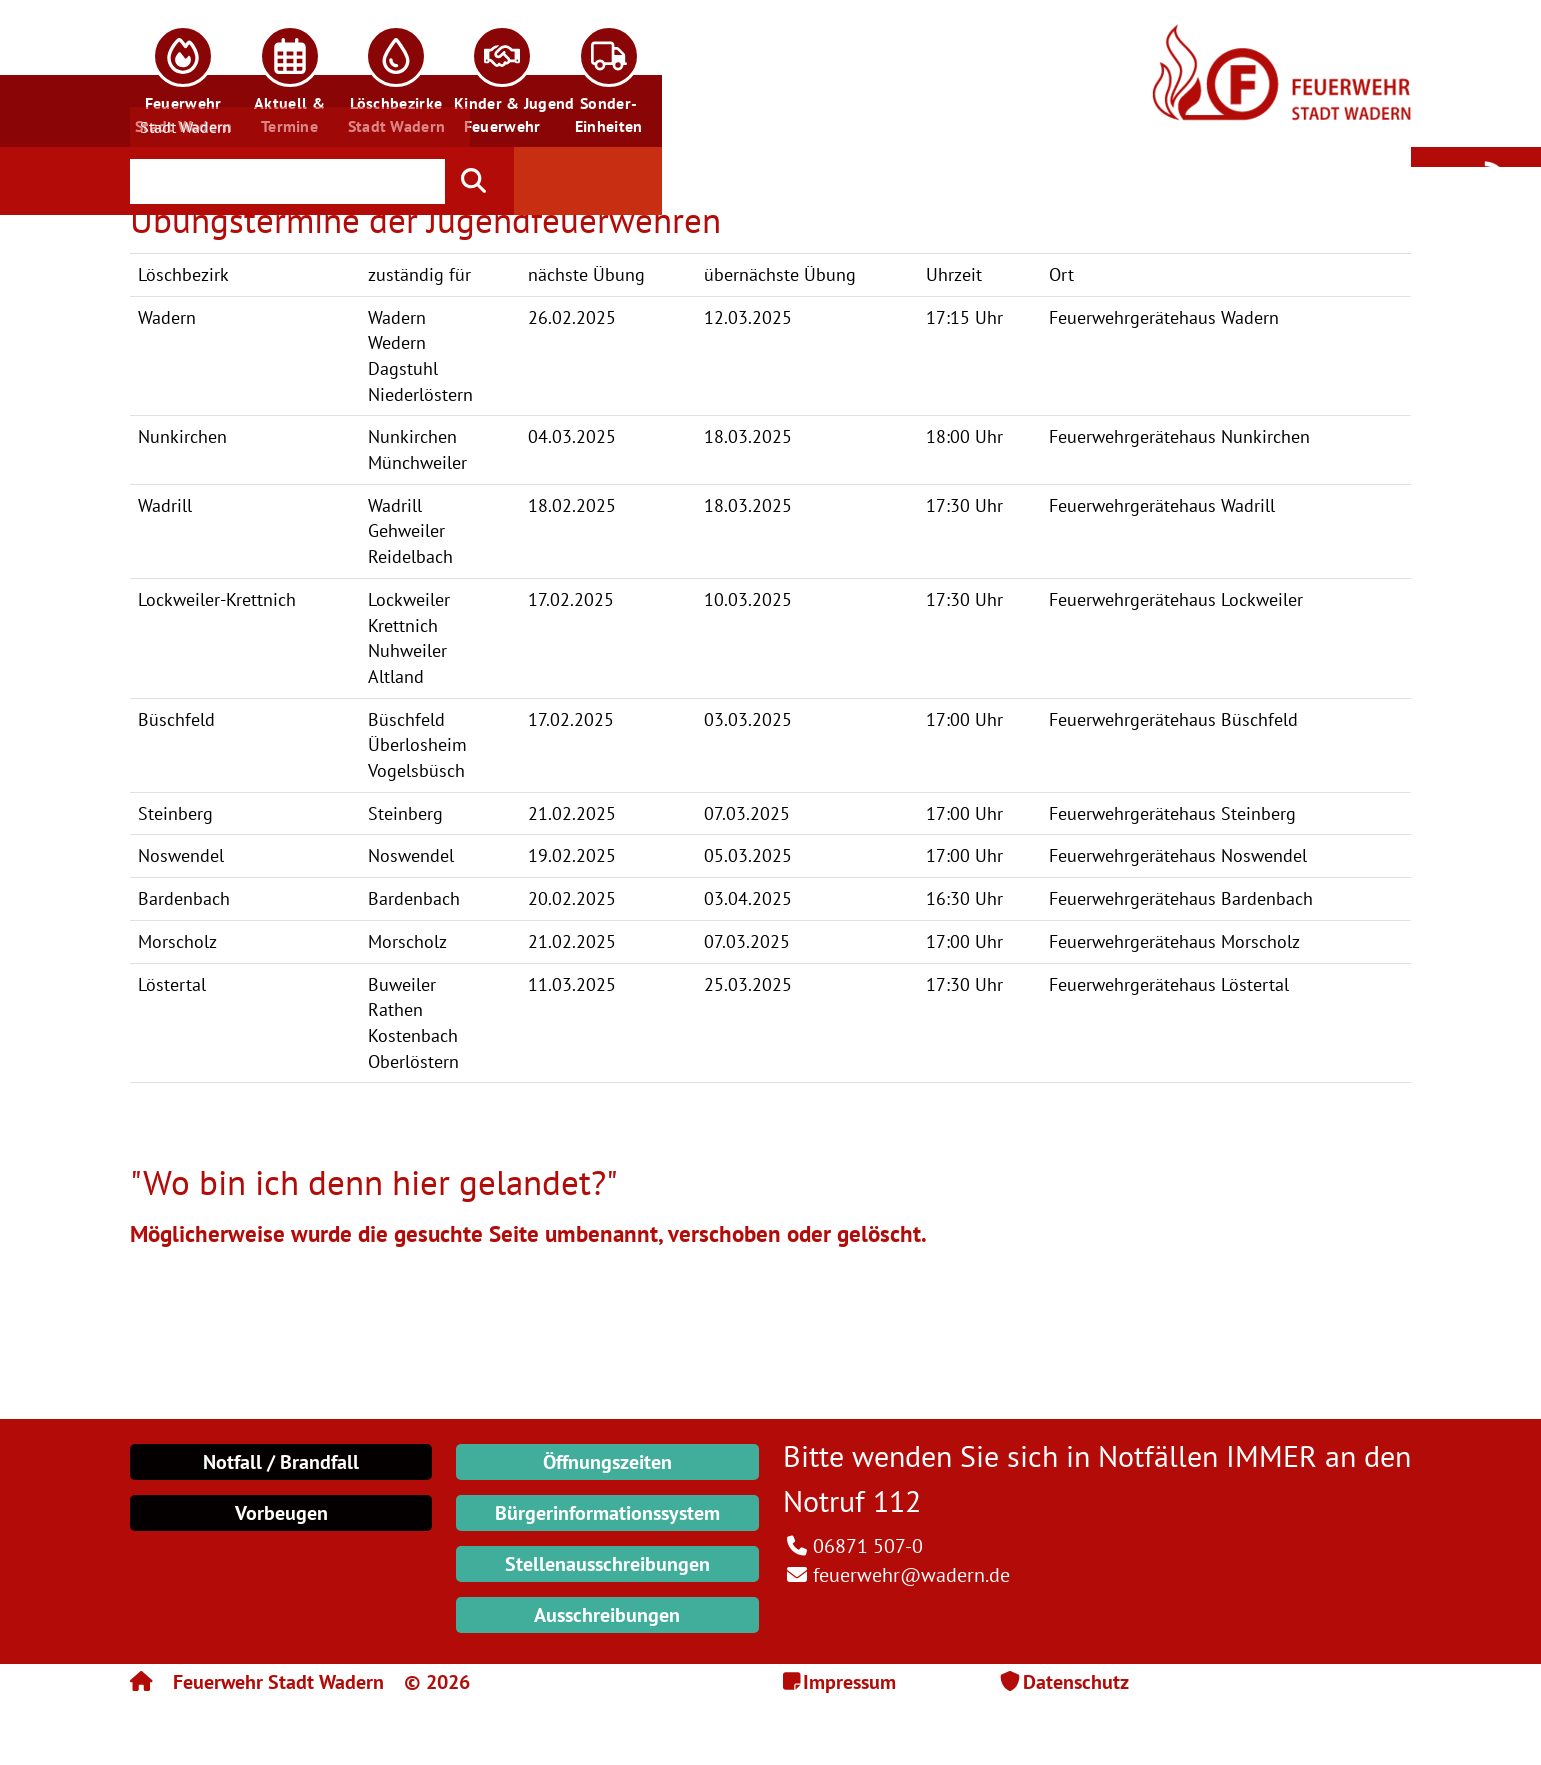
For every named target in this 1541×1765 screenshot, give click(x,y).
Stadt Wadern (185, 127)
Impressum (849, 1682)
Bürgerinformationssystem (607, 1513)
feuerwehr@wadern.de (911, 1575)
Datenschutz (1076, 1682)
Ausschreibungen (607, 1615)
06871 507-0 (868, 1546)
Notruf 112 (852, 1500)
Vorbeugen (281, 1513)
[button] (183, 73)
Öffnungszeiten (607, 1462)
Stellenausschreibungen (607, 1564)
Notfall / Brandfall (281, 1462)
